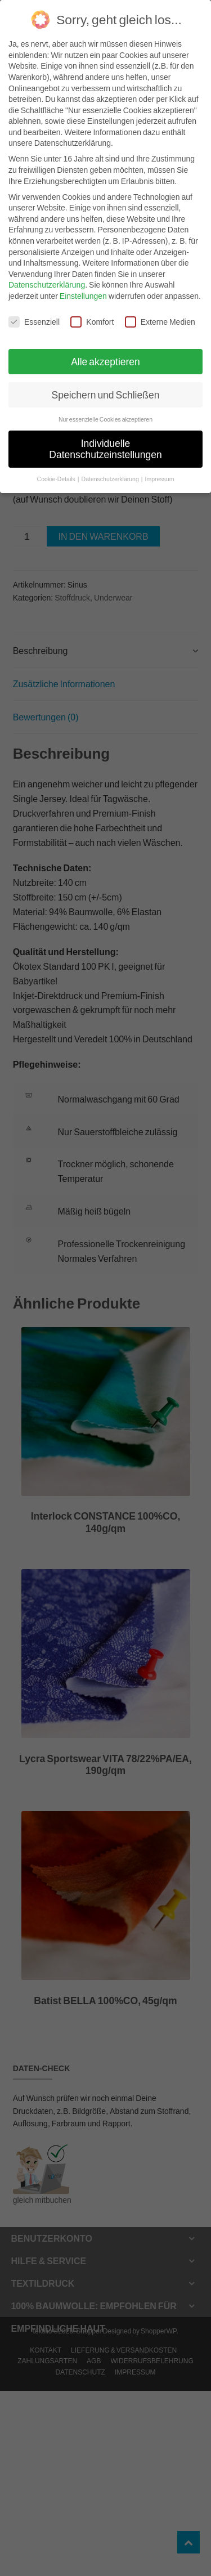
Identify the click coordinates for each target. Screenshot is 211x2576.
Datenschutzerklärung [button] (111, 479)
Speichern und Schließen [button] (106, 395)
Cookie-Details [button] (57, 479)
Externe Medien (160, 321)
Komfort (92, 321)
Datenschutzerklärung (46, 284)
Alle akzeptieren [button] (105, 362)
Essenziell (34, 321)
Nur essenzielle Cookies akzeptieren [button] (105, 419)
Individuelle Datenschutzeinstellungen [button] (105, 448)
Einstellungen (83, 296)
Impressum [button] (159, 479)
